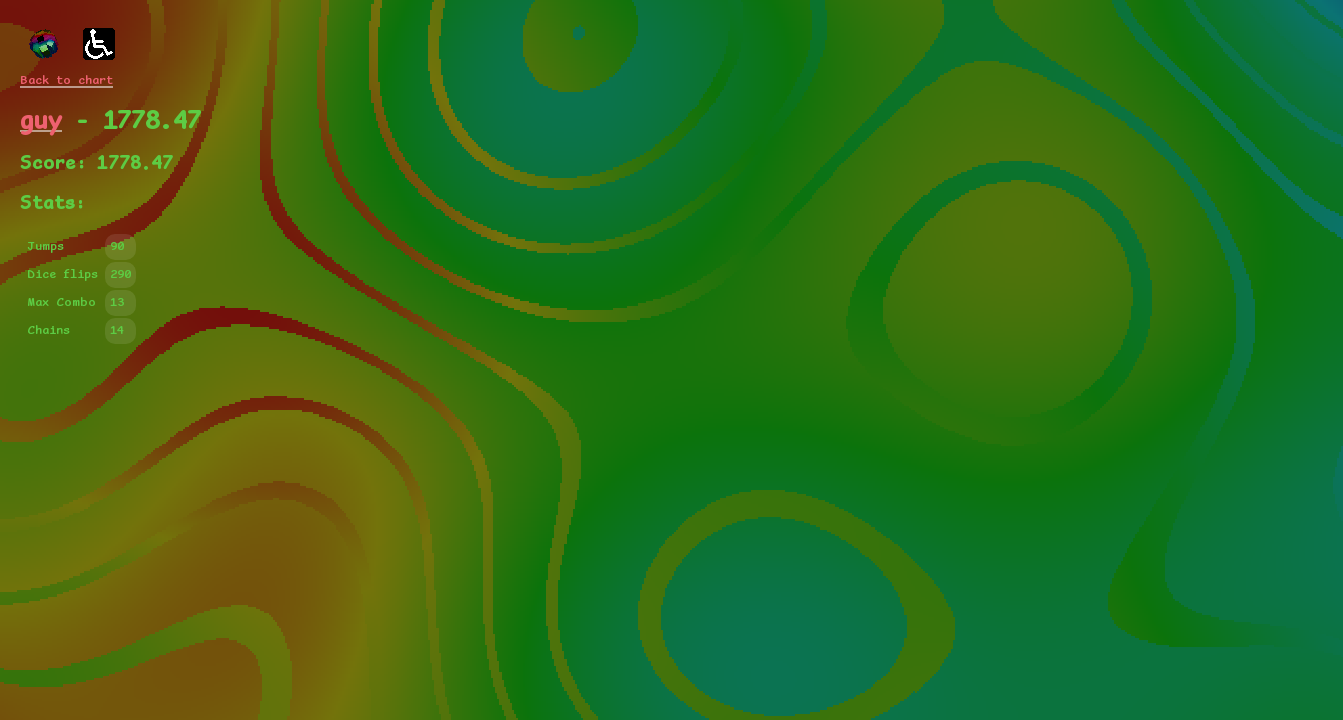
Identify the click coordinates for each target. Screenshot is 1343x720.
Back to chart (66, 80)
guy (41, 121)
